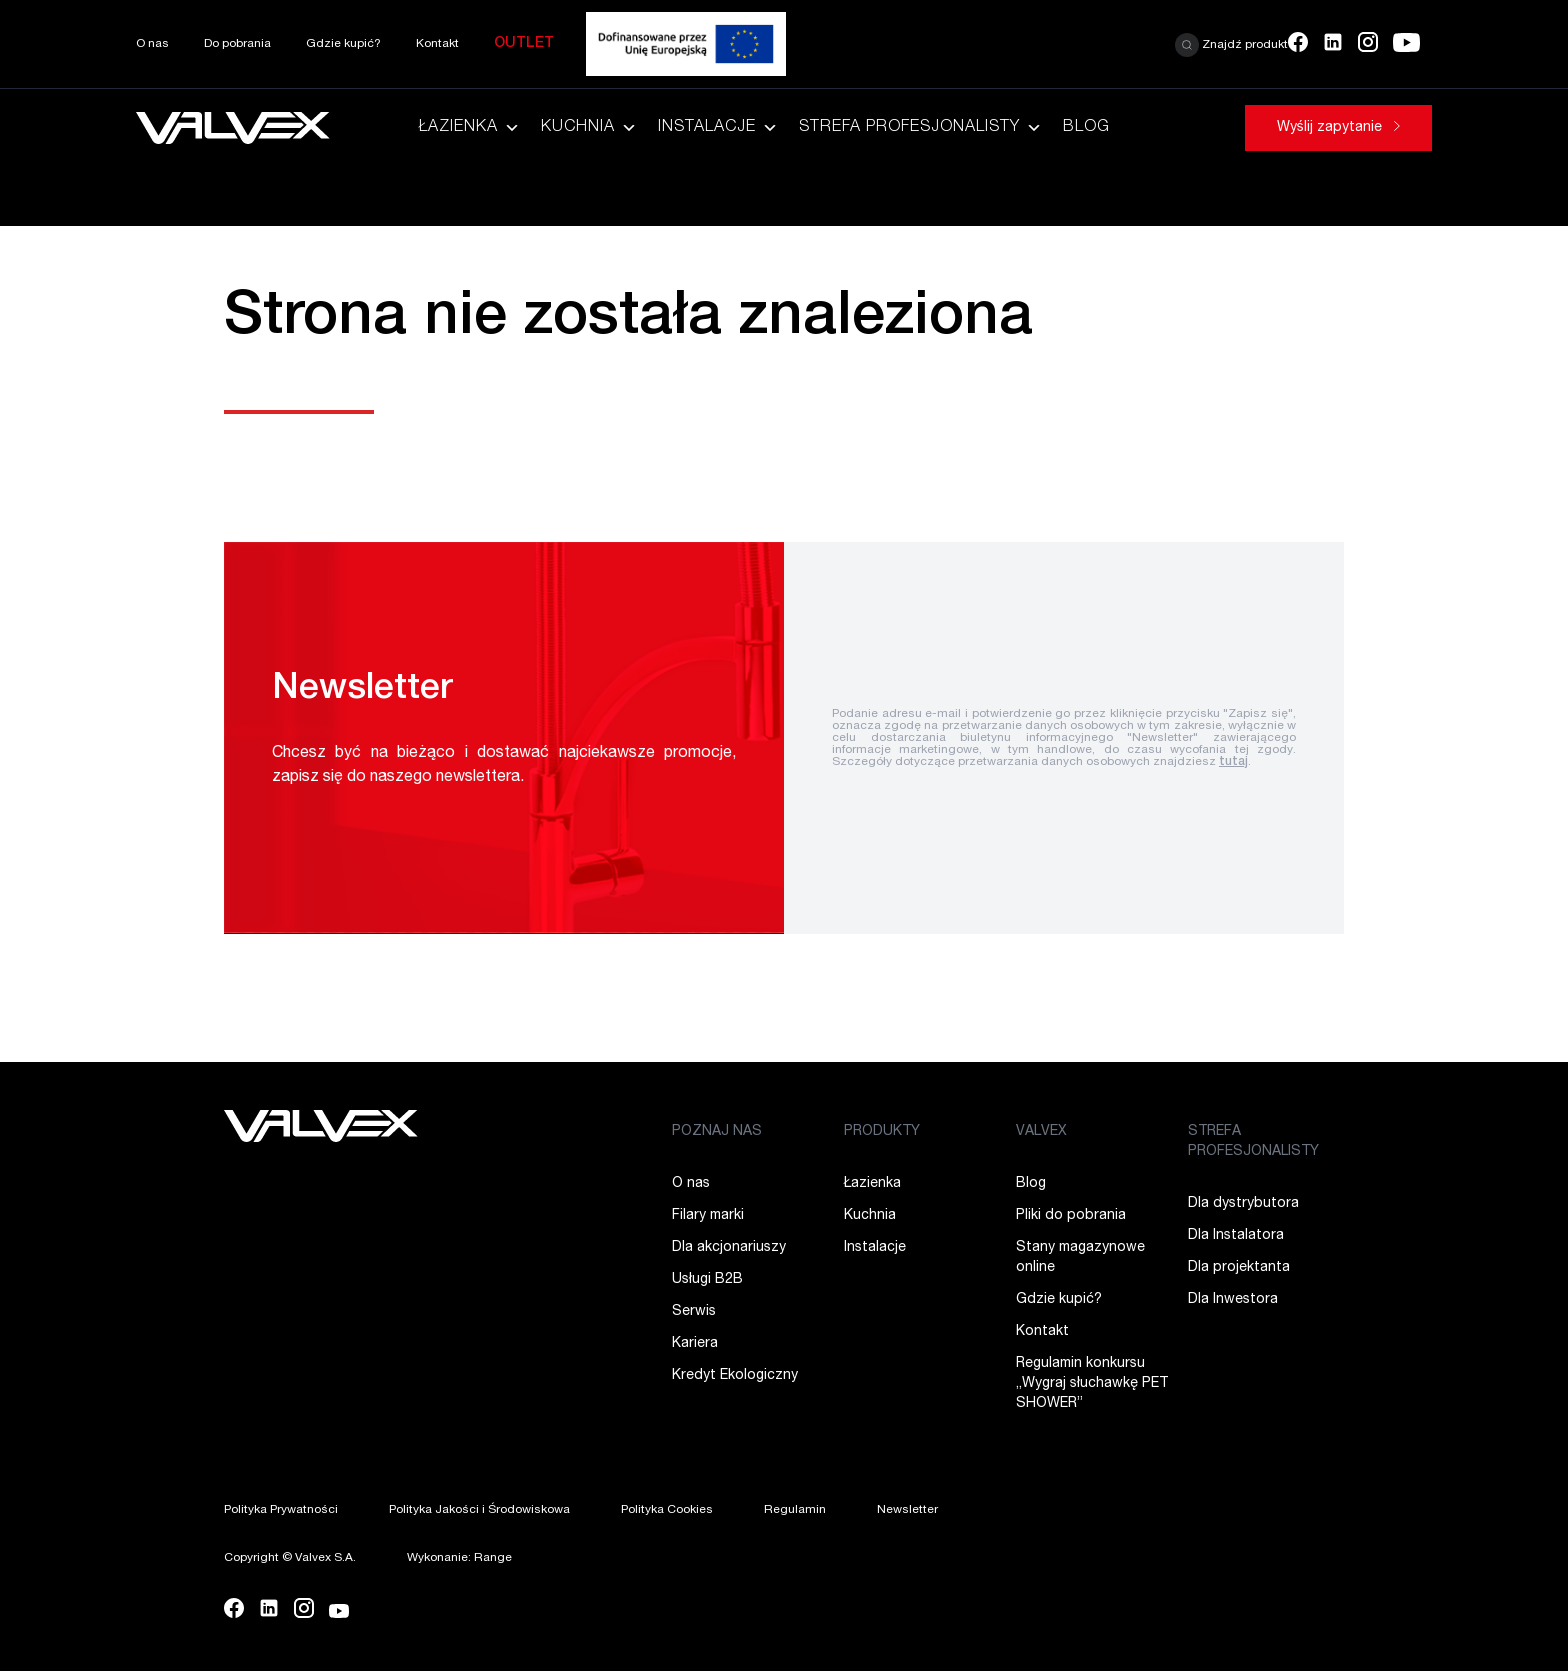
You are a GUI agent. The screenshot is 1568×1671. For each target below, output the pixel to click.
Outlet (524, 44)
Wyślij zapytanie (1338, 128)
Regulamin (795, 1510)
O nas (152, 44)
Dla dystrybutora (1243, 1204)
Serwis (694, 1312)
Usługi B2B (707, 1280)
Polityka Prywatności (281, 1510)
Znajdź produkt (1231, 45)
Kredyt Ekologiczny (735, 1376)
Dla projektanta (1239, 1268)
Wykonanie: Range (459, 1558)
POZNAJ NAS (717, 1132)
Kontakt (437, 44)
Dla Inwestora (1233, 1300)
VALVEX (1041, 1132)
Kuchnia (589, 128)
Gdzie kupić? (343, 44)
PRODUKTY (882, 1132)
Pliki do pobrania (1071, 1216)
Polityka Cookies (667, 1510)
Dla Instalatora (1236, 1236)
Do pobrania (237, 44)
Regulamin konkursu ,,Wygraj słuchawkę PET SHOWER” (1092, 1384)
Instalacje (718, 128)
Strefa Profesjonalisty (921, 128)
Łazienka (470, 128)
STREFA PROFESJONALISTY (1253, 1142)
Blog (1086, 128)
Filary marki (708, 1216)
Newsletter (907, 1510)
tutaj (1233, 762)
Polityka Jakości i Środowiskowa (479, 1510)
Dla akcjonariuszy (729, 1248)
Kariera (695, 1344)
